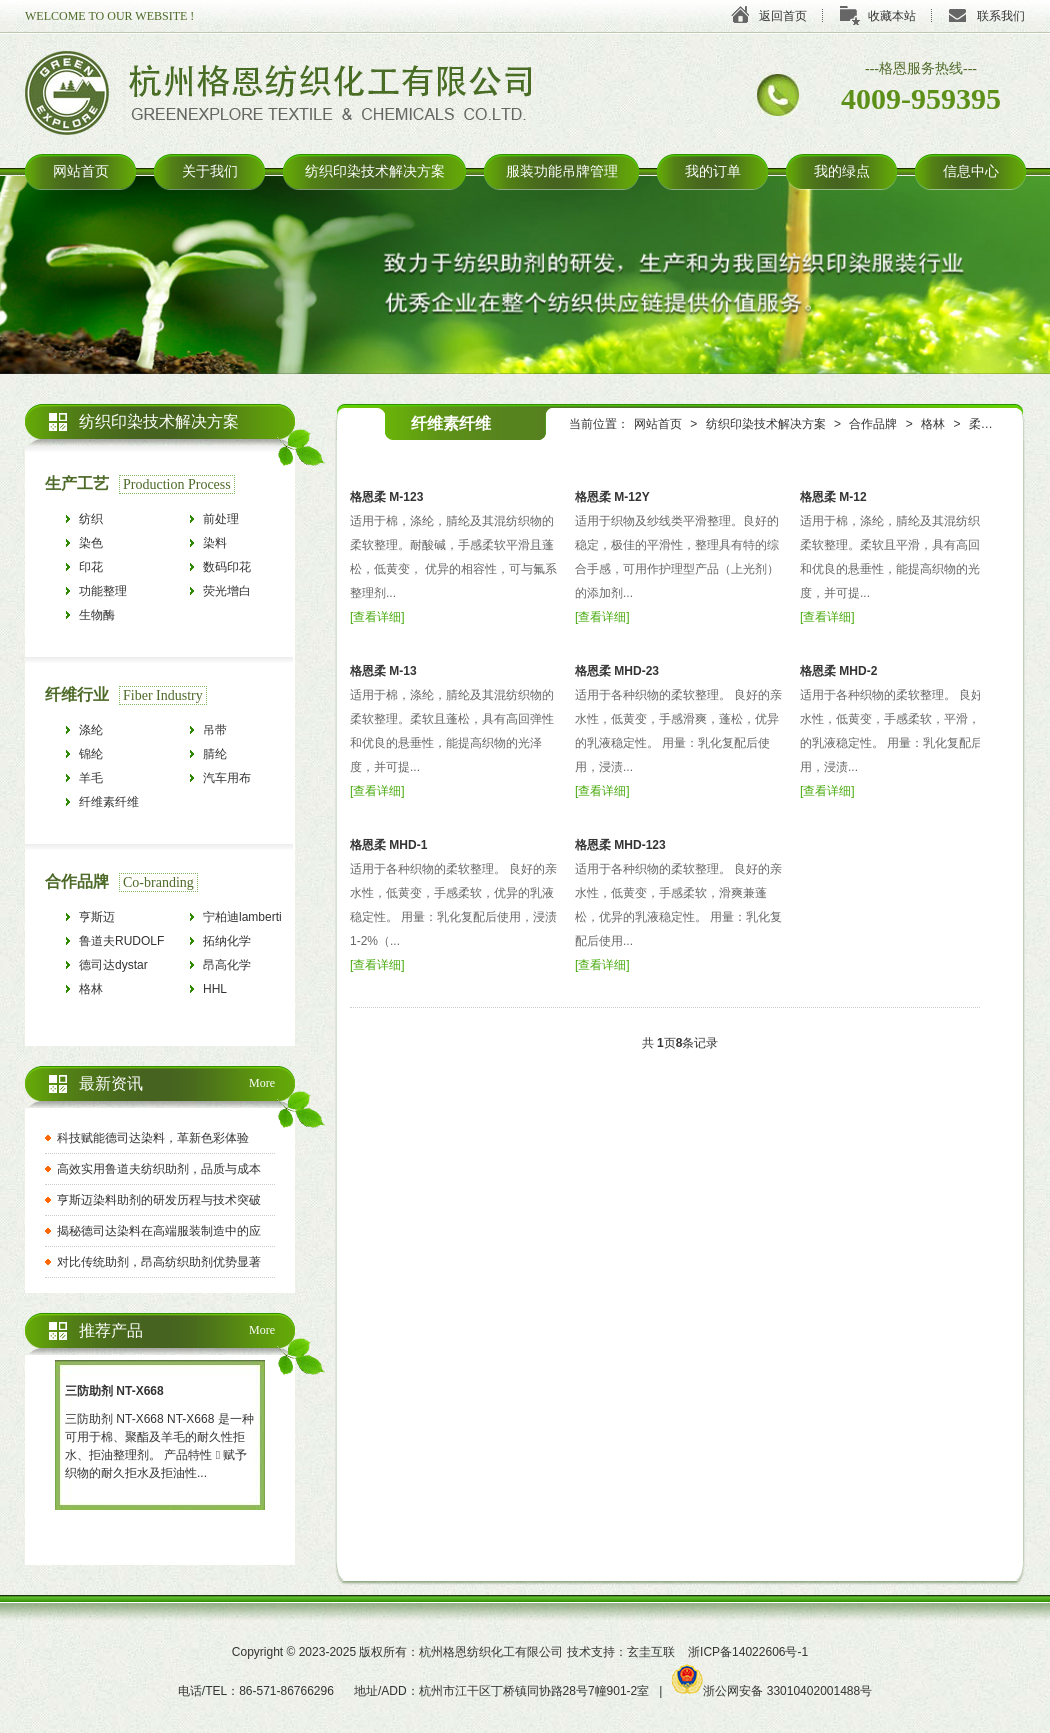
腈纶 (215, 754)
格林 (933, 424)
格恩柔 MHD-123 (620, 845)
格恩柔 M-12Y (612, 497)
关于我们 (210, 171)
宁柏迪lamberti (242, 917)
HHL (215, 989)
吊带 (215, 730)
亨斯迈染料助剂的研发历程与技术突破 (159, 1200)
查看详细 (377, 617)
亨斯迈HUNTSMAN (113, 919)
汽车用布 (227, 778)
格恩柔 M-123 (386, 497)
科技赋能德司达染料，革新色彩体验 (153, 1138)
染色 (91, 543)
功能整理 (103, 591)
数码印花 (227, 567)
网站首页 (81, 171)
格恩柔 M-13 (383, 671)
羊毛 (91, 778)
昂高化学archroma (228, 967)
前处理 (221, 519)
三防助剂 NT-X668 (114, 1391)
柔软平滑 (993, 424)
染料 (215, 543)
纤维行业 (77, 694)
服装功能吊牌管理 (562, 171)
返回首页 (783, 16)
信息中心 (971, 171)
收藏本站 (892, 16)
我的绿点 (842, 171)
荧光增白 (227, 591)
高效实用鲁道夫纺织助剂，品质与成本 (159, 1169)
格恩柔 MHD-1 (388, 845)
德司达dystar (113, 965)
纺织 (91, 519)
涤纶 (91, 730)
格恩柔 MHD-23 (617, 671)
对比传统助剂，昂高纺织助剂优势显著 (159, 1262)
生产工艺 (77, 483)
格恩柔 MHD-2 (838, 671)
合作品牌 (873, 424)
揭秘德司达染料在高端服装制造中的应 (159, 1231)
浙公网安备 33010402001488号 (772, 1691)
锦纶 (91, 754)
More (262, 1083)
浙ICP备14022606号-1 (748, 1652)
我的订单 (713, 171)
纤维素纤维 (109, 802)
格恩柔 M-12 (833, 497)
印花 (91, 567)
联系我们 (1001, 16)
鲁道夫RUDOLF (121, 941)
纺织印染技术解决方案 (375, 171)
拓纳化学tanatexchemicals (248, 943)
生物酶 (97, 615)
